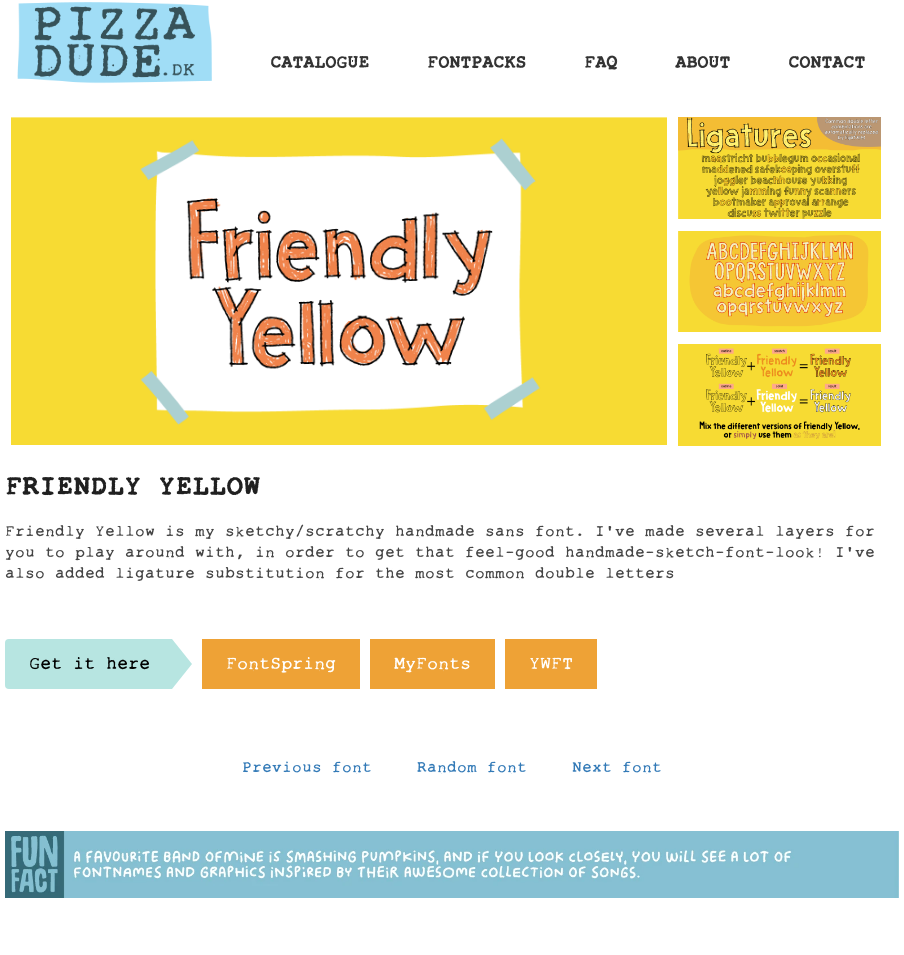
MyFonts (432, 669)
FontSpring (281, 669)
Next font (617, 772)
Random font (472, 772)
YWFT (551, 669)
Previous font (307, 772)
